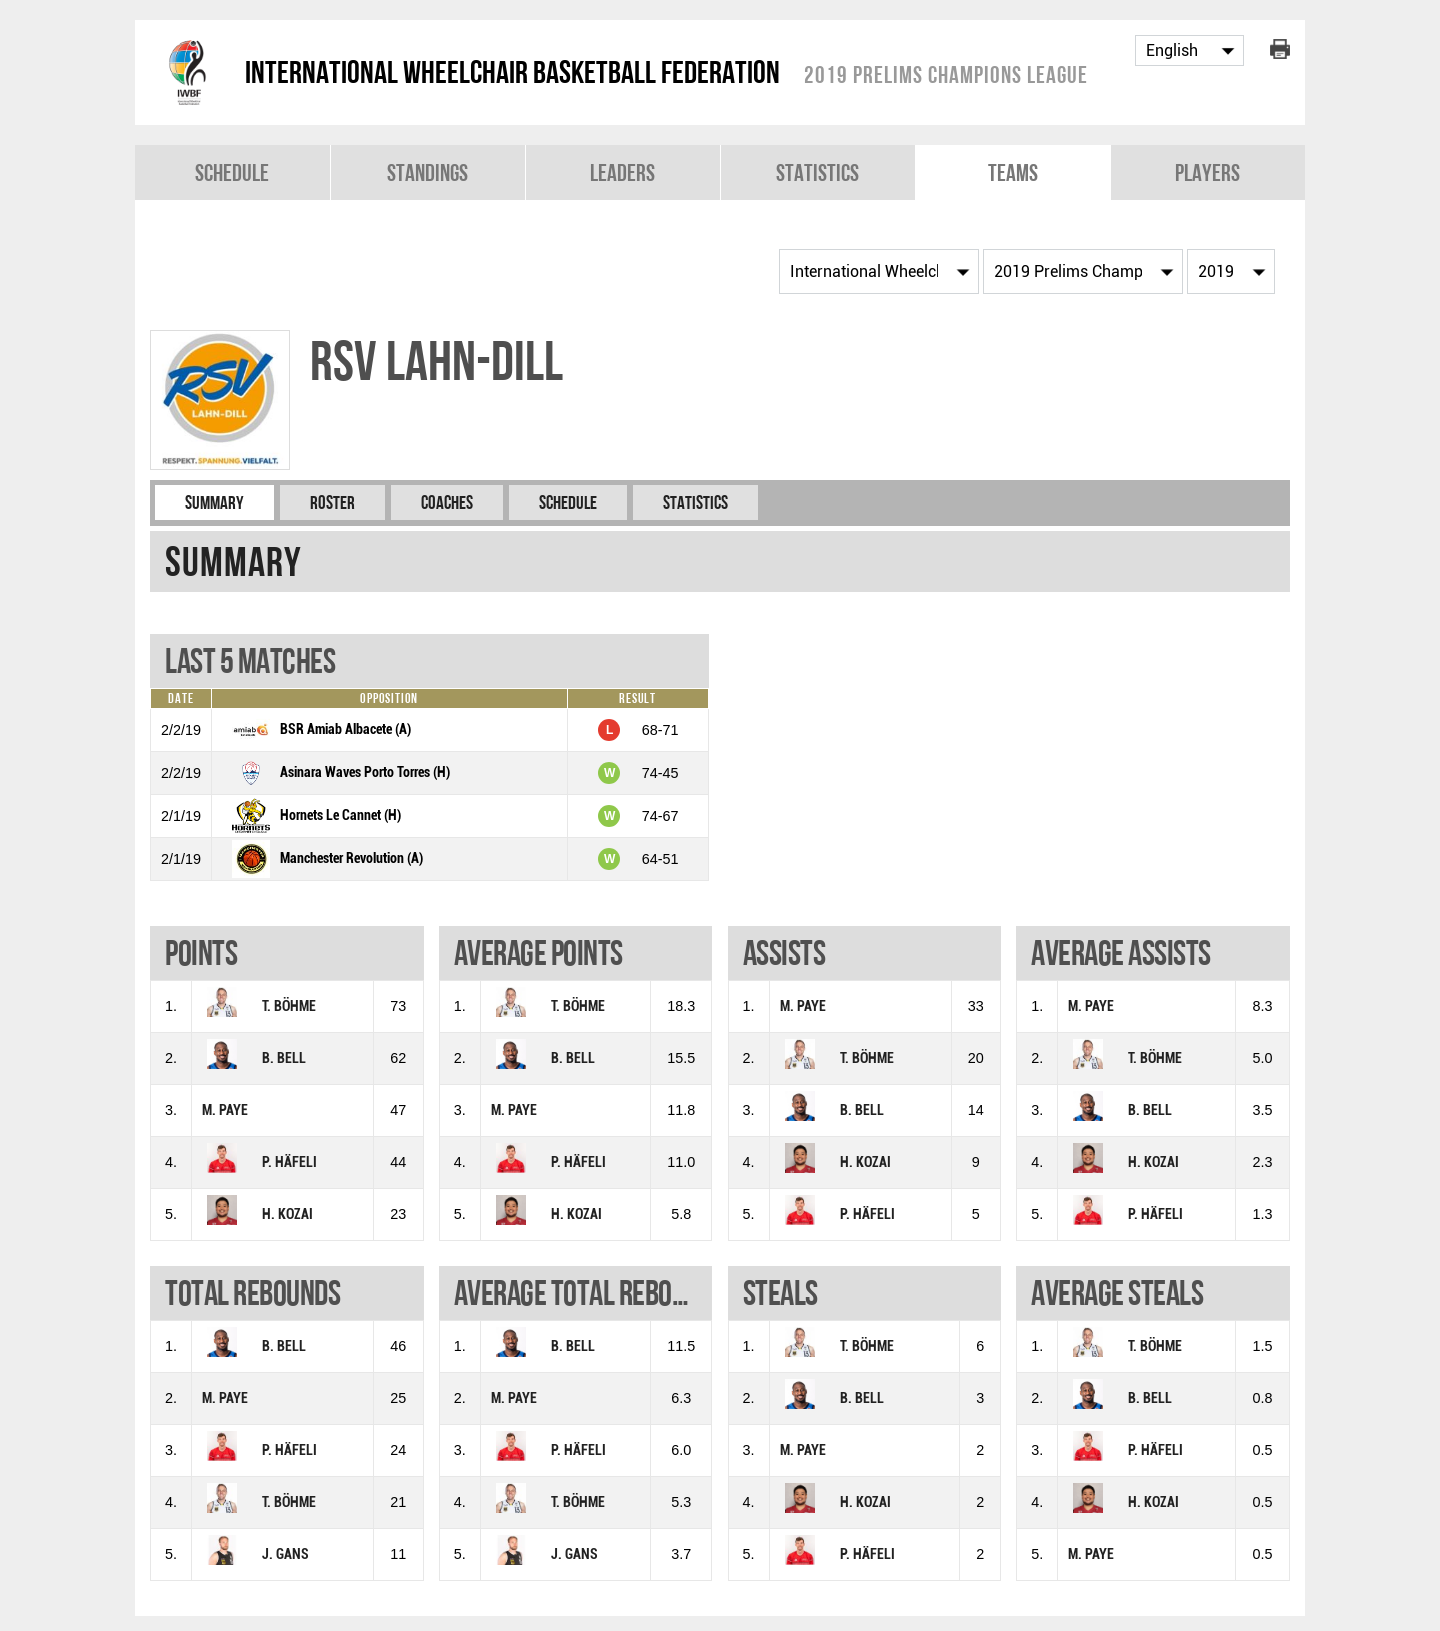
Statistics (817, 172)
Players (1207, 172)
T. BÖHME (289, 1006)
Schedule (232, 172)
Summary (214, 502)
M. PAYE (225, 1110)
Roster (332, 502)
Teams (1013, 172)
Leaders (622, 172)
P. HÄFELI (289, 1162)
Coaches (447, 502)
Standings (427, 172)
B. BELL (284, 1058)
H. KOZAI (287, 1214)
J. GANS (285, 1554)
